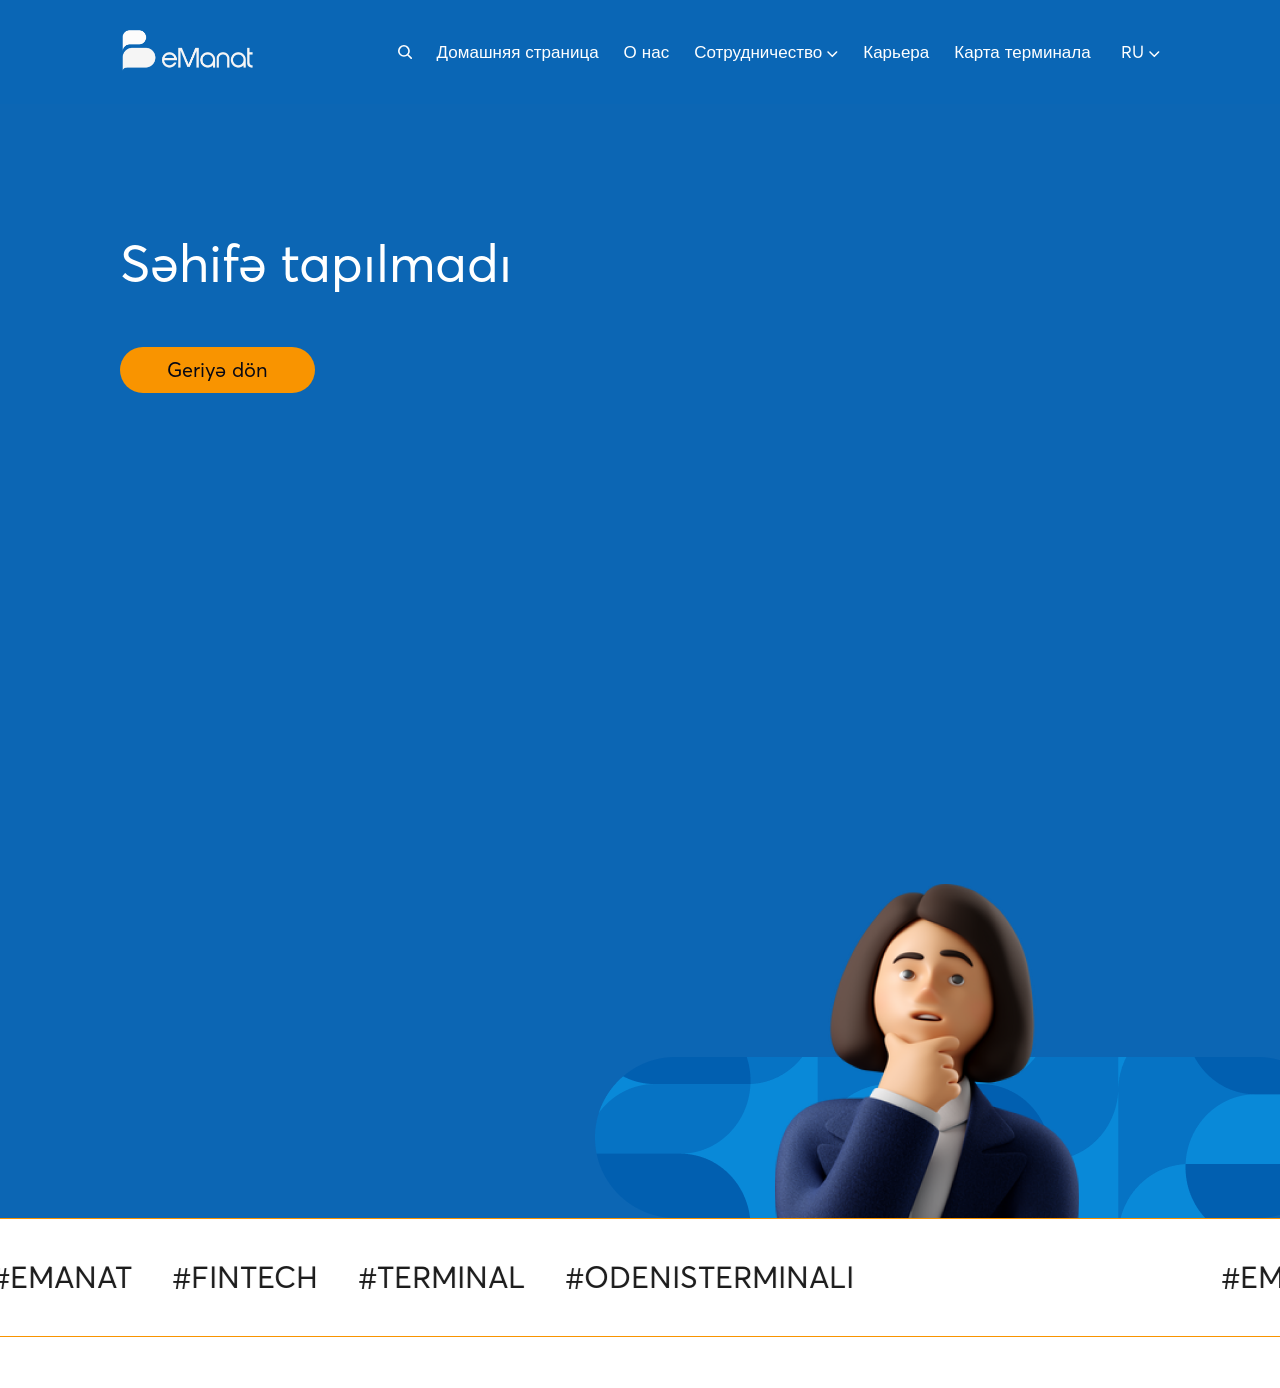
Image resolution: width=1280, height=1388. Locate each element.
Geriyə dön (217, 370)
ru (1140, 51)
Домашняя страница (518, 51)
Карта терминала (1022, 51)
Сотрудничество (766, 51)
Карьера (896, 51)
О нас (647, 51)
